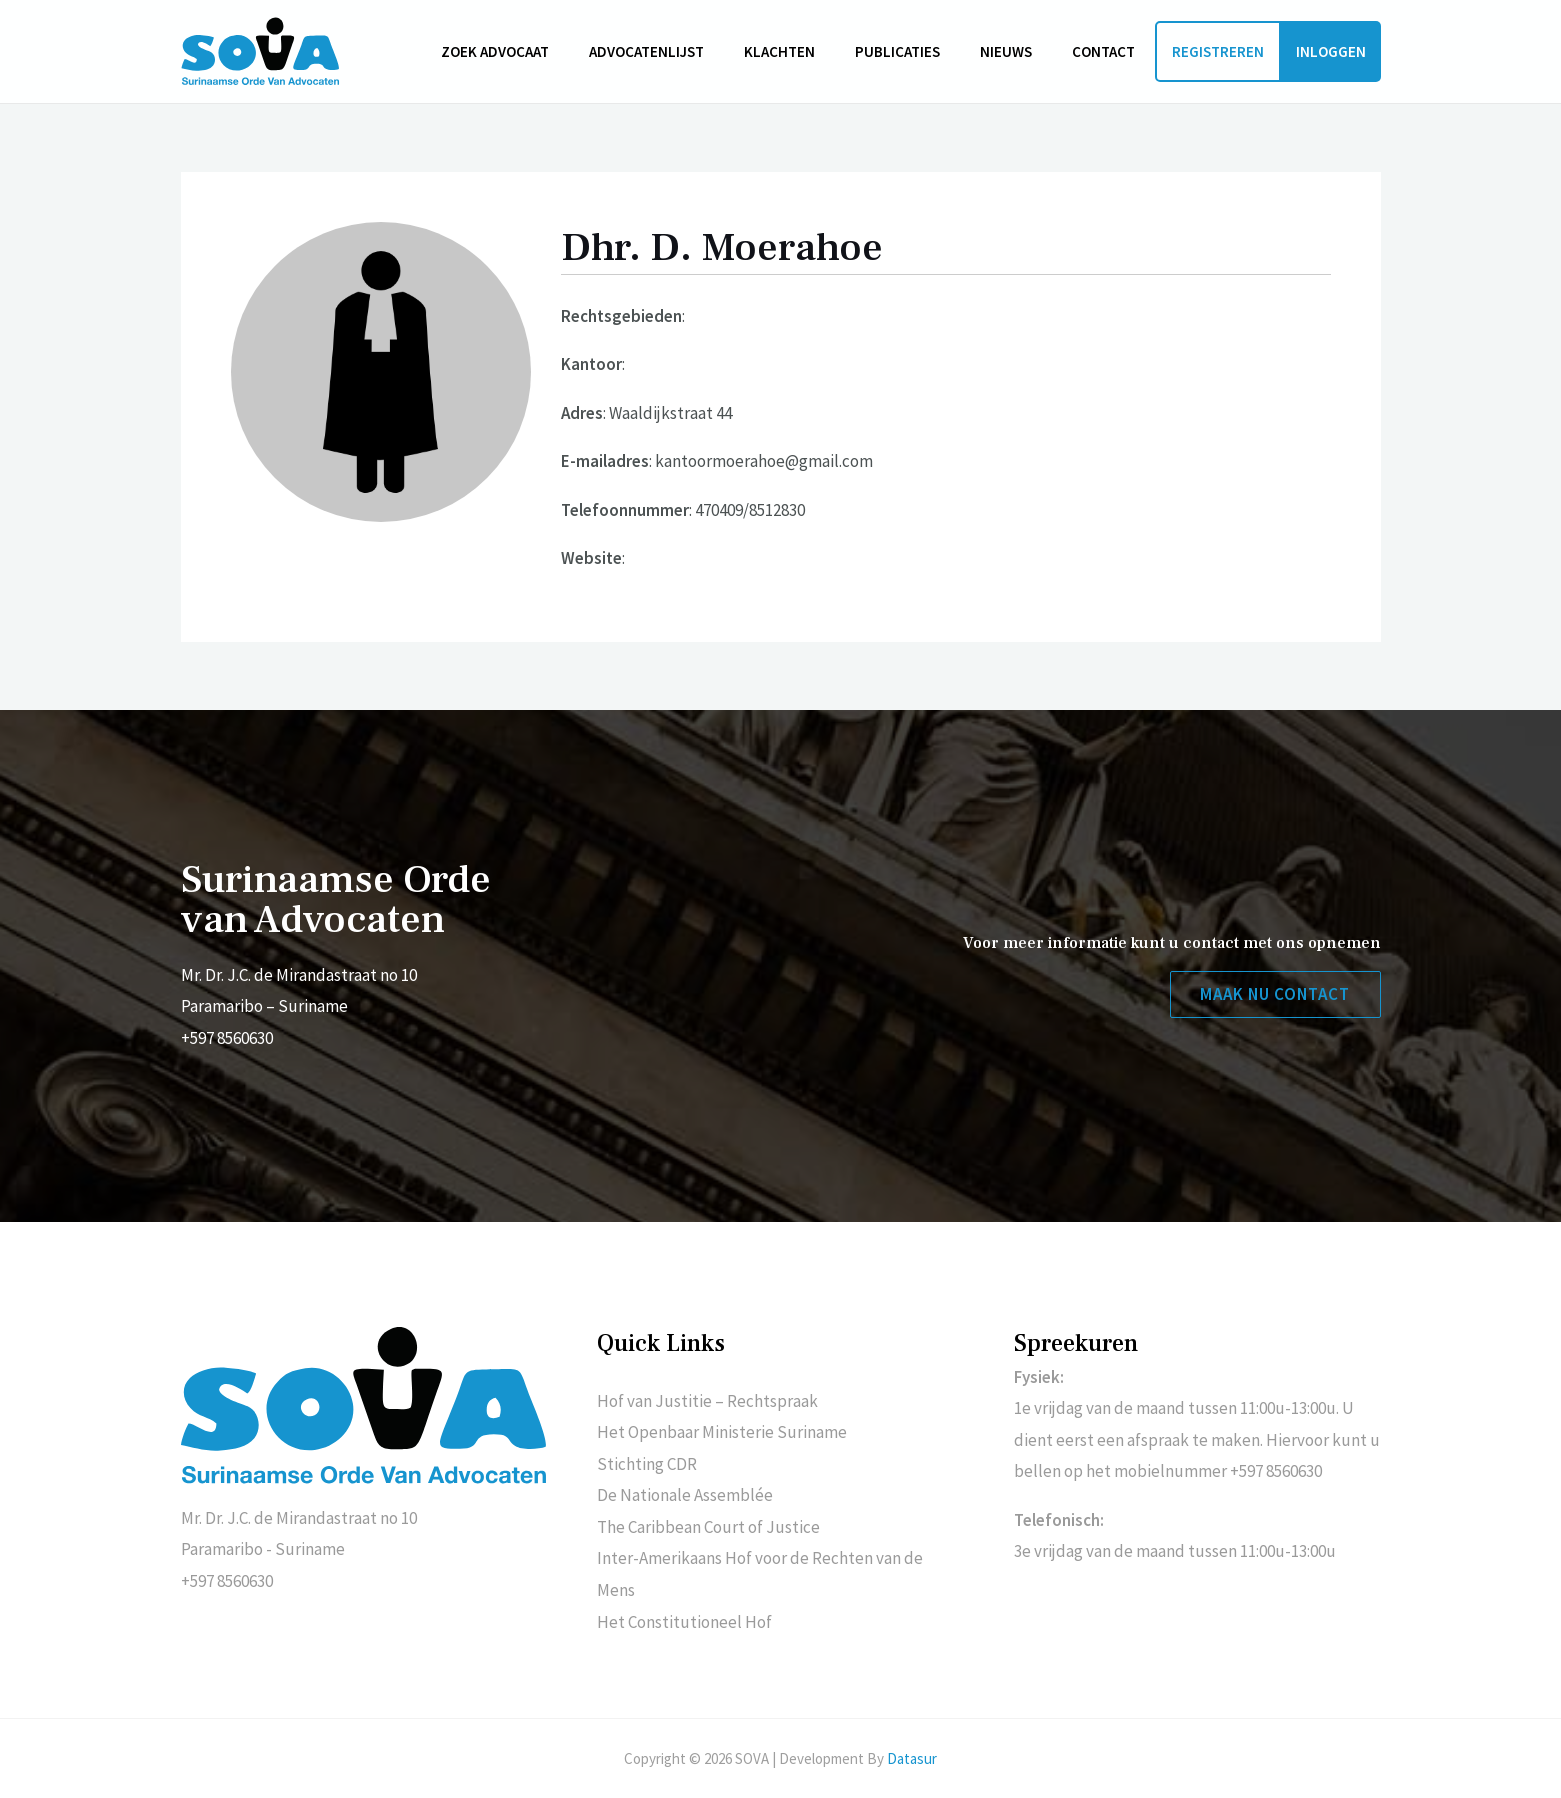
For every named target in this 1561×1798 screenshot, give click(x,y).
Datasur (912, 1758)
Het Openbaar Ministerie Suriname (722, 1432)
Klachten (814, 51)
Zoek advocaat (550, 51)
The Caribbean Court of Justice (708, 1527)
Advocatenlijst (691, 51)
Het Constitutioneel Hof (684, 1622)
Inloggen (1331, 51)
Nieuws (1021, 51)
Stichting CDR (647, 1464)
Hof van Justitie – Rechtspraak (707, 1401)
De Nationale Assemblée (685, 1495)
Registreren (1218, 51)
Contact (1108, 51)
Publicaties (922, 51)
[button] (1274, 995)
